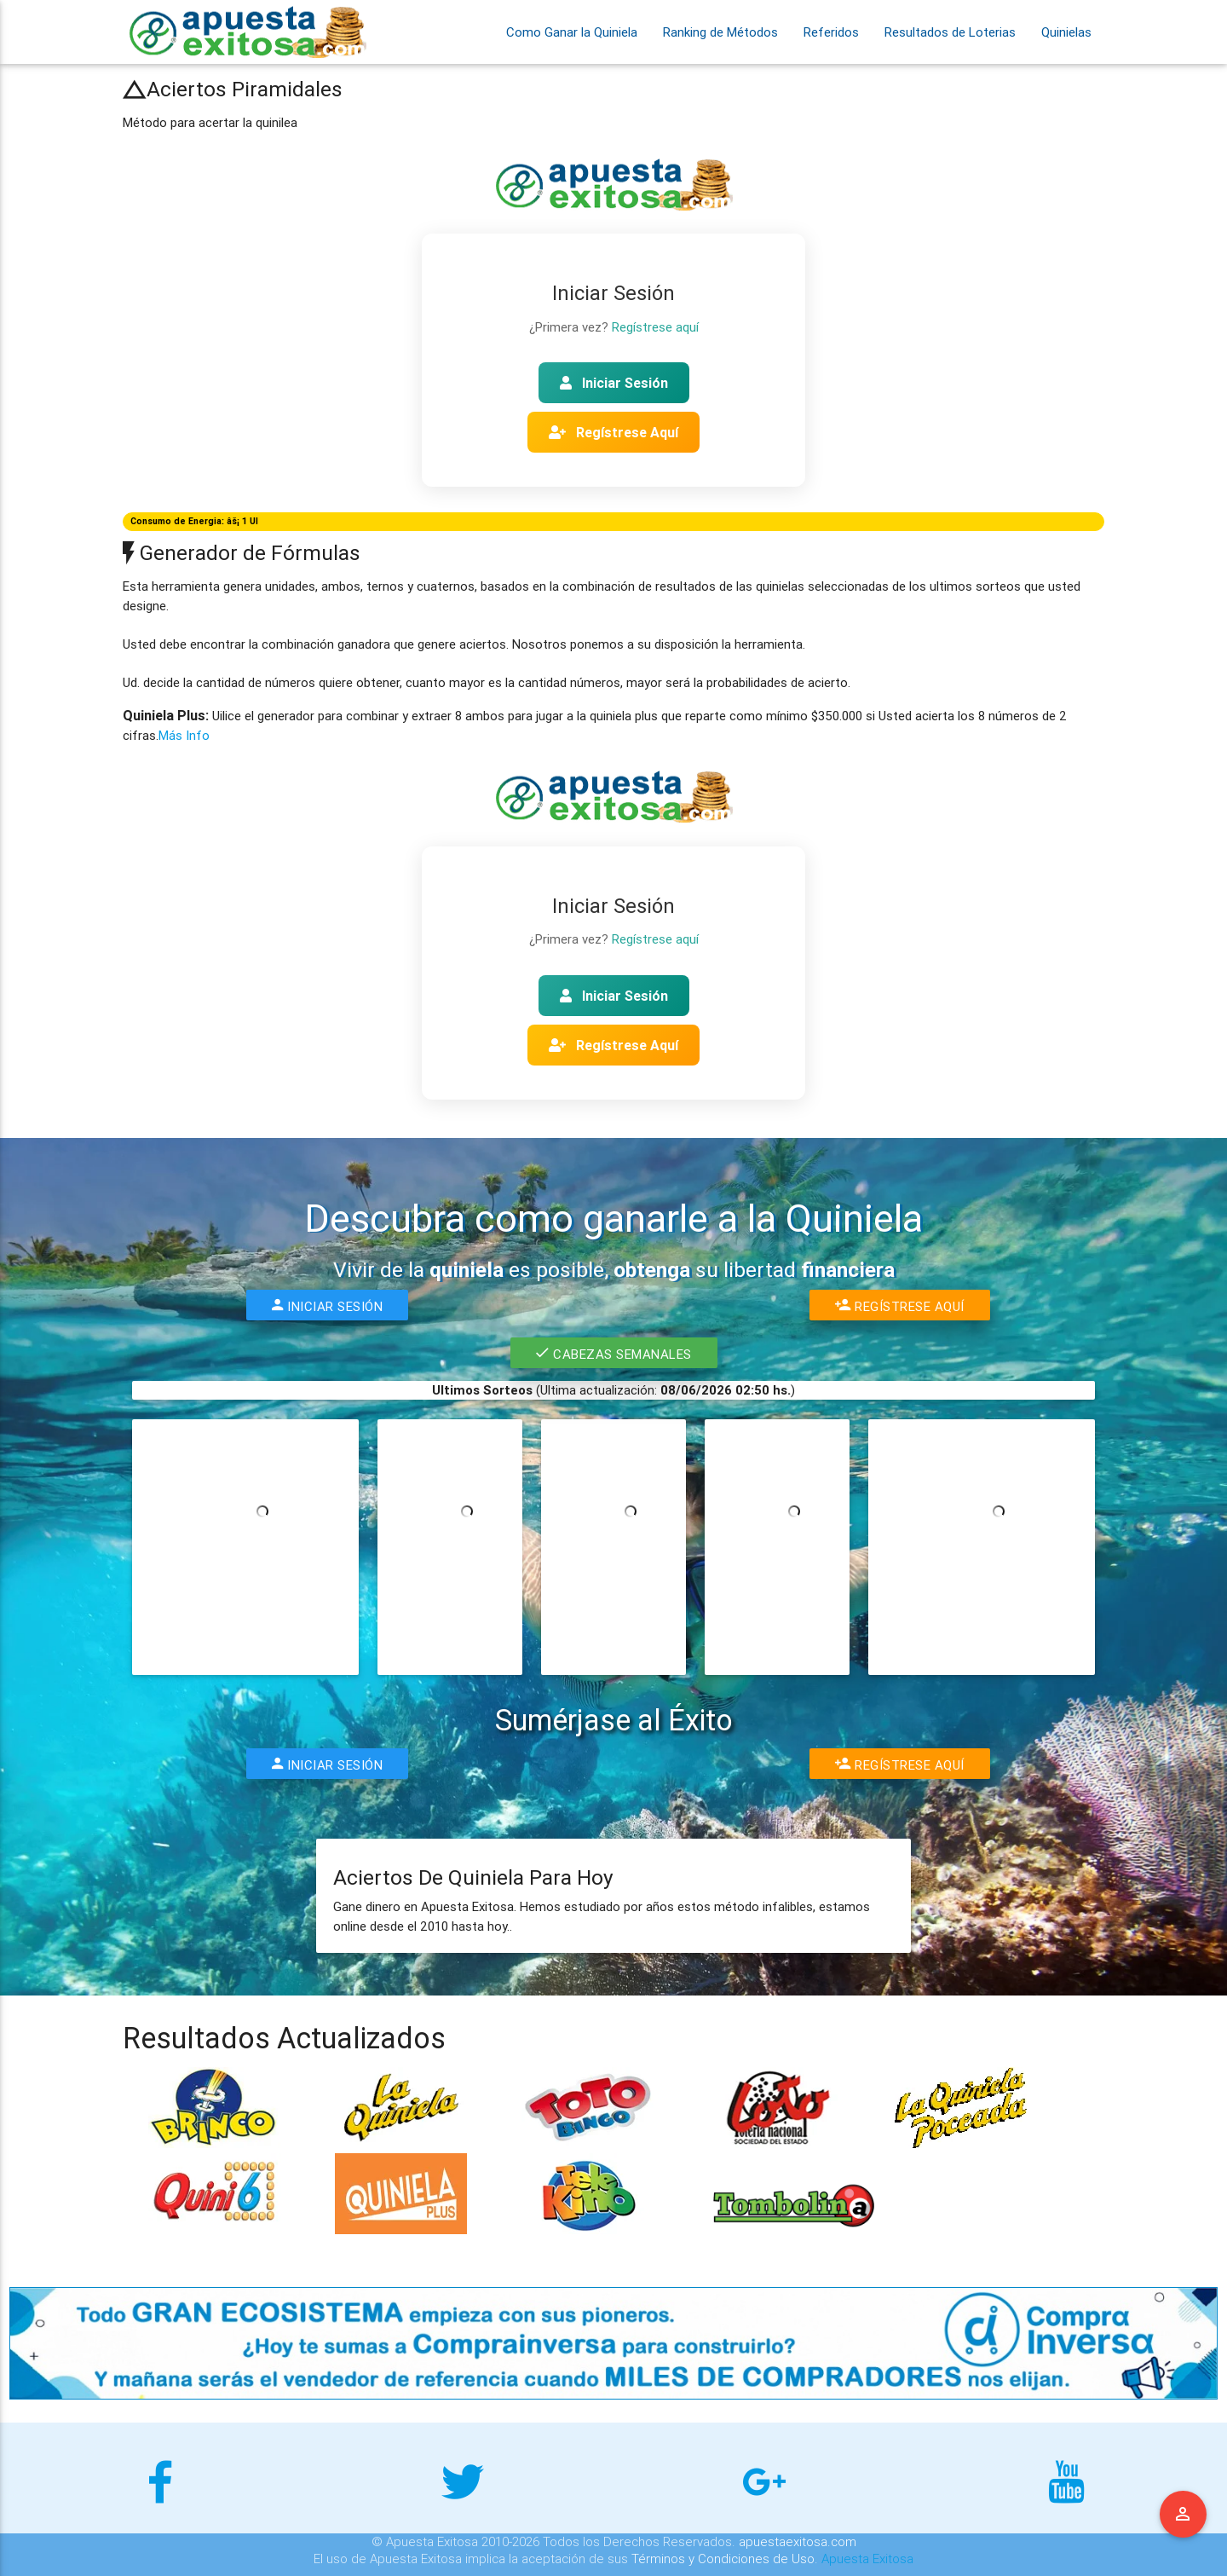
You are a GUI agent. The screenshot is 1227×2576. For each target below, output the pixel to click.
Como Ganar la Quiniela (571, 32)
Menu (1183, 2514)
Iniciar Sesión (614, 382)
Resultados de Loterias (950, 32)
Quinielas (1066, 32)
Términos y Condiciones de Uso (723, 2558)
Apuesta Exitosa (867, 2558)
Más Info (184, 735)
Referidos (831, 32)
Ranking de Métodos (720, 32)
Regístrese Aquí (613, 432)
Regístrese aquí (655, 327)
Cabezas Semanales (614, 1352)
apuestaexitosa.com (797, 2541)
